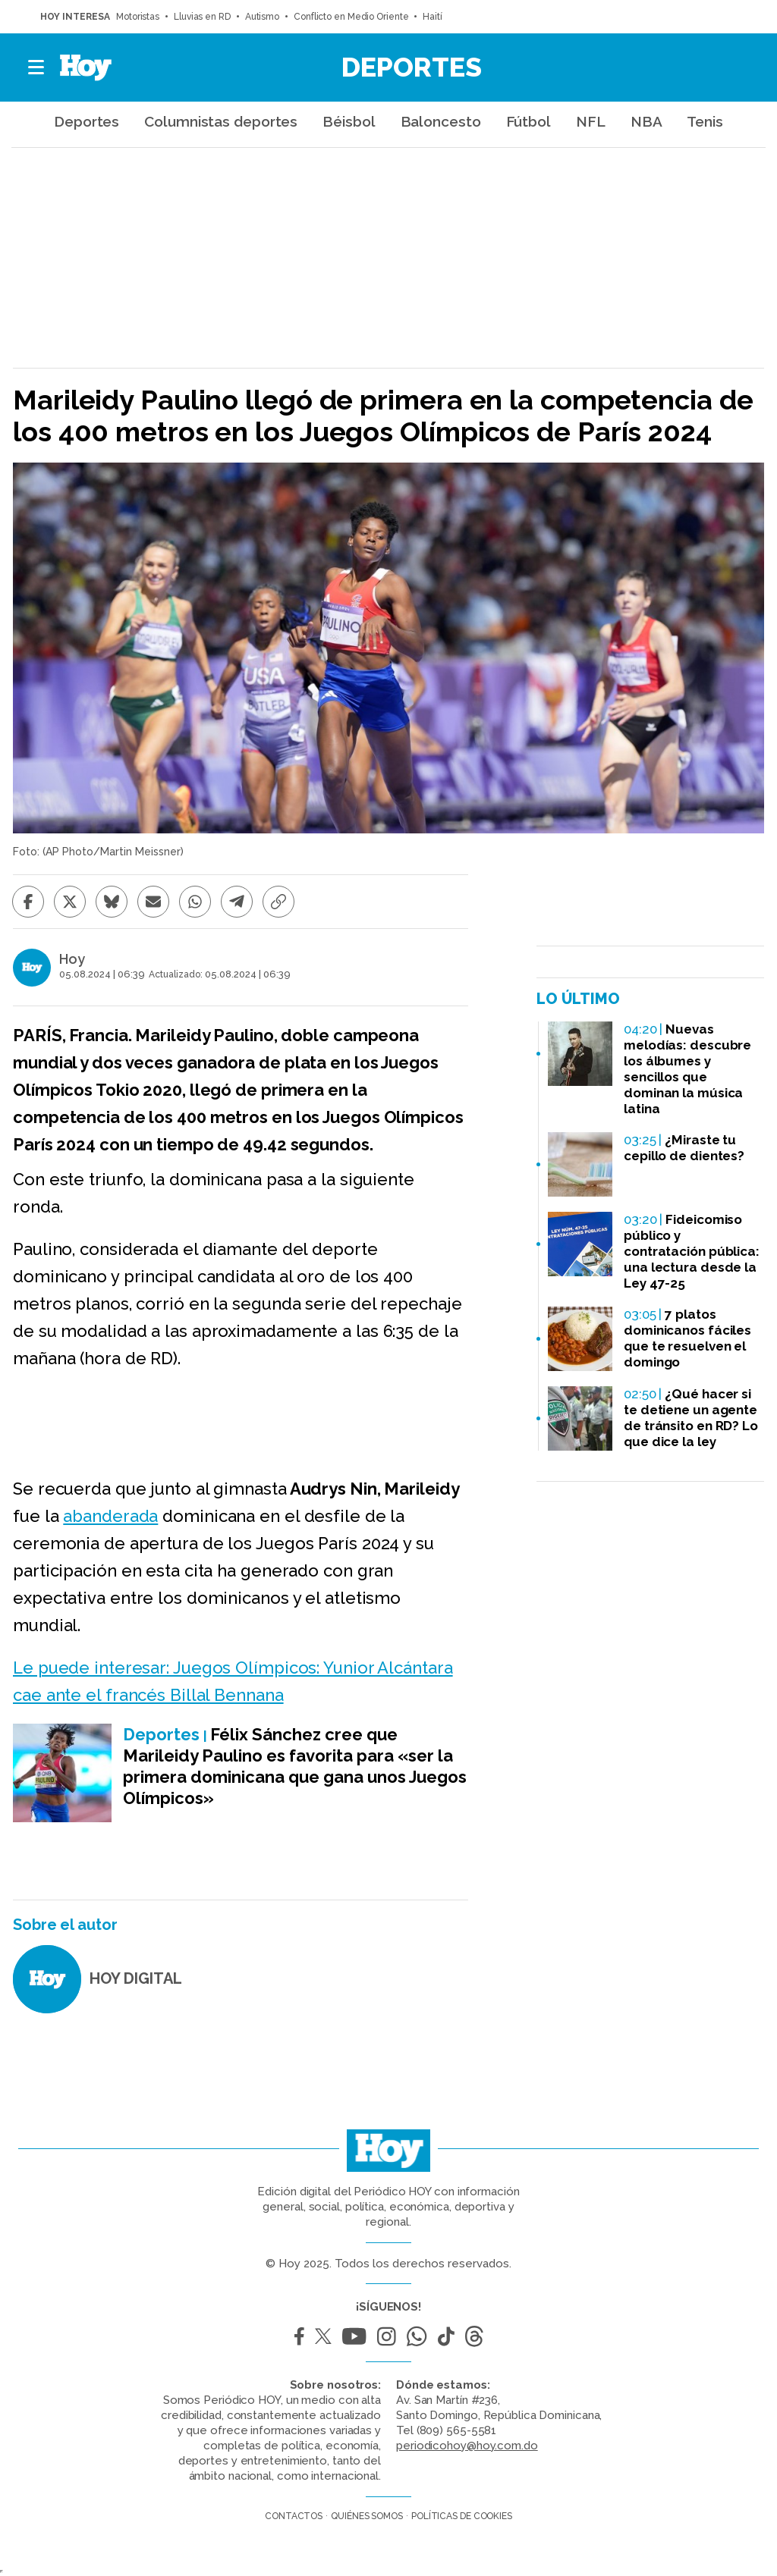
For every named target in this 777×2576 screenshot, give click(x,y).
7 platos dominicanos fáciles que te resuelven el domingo (687, 1338)
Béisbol (348, 121)
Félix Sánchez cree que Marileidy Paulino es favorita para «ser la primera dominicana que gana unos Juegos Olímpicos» (295, 1766)
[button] (37, 67)
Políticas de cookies (461, 2516)
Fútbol (528, 121)
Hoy (72, 959)
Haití (432, 16)
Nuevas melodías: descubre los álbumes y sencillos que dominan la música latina (687, 1068)
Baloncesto (441, 121)
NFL (591, 121)
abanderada (110, 1516)
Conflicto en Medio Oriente (351, 16)
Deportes (411, 67)
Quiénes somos (367, 2516)
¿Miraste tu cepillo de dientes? (684, 1147)
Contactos (293, 2516)
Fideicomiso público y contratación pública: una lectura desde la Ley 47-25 (692, 1251)
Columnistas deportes (220, 121)
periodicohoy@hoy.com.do (467, 2445)
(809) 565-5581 (457, 2430)
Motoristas (137, 16)
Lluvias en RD (202, 16)
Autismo (262, 16)
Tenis (705, 121)
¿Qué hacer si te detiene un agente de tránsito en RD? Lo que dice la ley (691, 1417)
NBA (646, 121)
